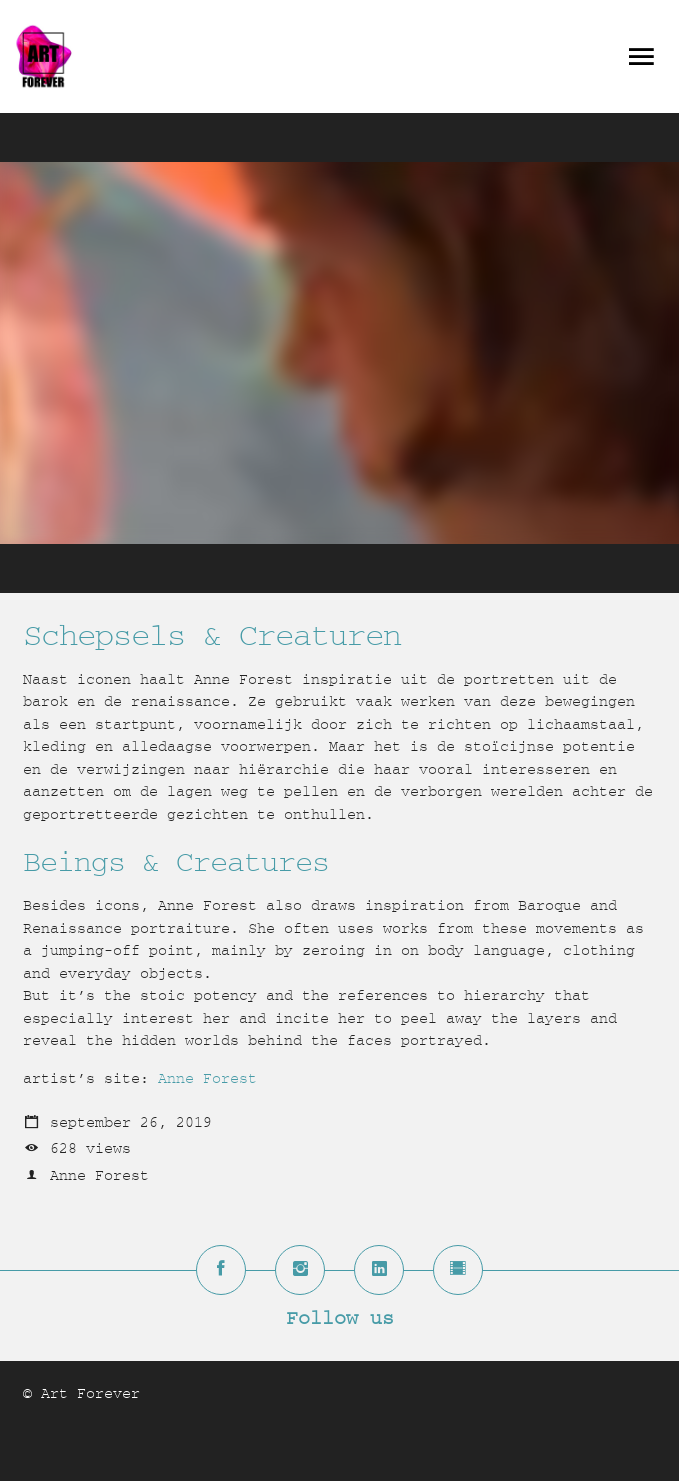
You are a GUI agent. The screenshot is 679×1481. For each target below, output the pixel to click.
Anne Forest (207, 1078)
